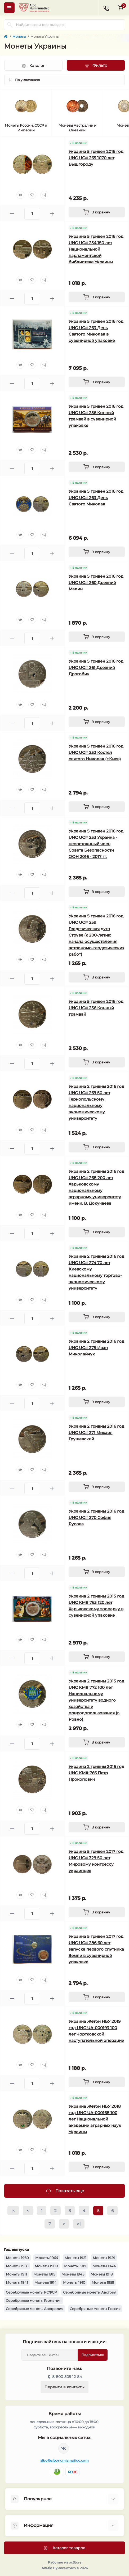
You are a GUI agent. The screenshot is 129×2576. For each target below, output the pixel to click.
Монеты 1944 (104, 2266)
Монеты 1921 (75, 2258)
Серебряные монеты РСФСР (31, 2292)
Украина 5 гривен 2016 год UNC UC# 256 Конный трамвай (96, 1008)
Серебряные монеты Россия (95, 2309)
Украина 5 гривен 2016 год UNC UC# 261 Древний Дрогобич (96, 667)
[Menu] (9, 7)
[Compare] (44, 195)
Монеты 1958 (17, 2266)
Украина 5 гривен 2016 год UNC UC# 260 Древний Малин (96, 582)
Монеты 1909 (46, 2266)
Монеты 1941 (17, 2282)
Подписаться (93, 2355)
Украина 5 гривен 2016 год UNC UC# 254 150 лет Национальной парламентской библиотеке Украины (96, 249)
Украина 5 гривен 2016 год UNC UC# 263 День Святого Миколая (96, 497)
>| (79, 2223)
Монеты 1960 (17, 2258)
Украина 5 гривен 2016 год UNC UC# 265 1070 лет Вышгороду (96, 158)
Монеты (19, 36)
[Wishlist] (32, 195)
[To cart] (97, 212)
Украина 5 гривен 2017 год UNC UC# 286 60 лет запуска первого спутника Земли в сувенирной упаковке (96, 1949)
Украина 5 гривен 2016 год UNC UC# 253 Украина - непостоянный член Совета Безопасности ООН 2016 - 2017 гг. (96, 843)
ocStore (75, 2562)
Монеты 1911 (16, 2274)
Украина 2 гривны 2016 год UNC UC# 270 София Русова (96, 1517)
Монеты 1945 (72, 2274)
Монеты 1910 (74, 2282)
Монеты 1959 (103, 2282)
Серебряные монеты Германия (33, 2300)
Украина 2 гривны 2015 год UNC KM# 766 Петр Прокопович (96, 1773)
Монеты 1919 (75, 2266)
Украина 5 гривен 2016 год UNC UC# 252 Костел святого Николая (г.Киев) (96, 752)
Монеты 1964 (46, 2258)
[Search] (10, 24)
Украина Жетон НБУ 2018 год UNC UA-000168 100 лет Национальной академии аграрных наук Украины (95, 2119)
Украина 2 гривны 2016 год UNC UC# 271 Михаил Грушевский (96, 1432)
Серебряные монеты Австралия (34, 2309)
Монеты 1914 (45, 2282)
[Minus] (12, 213)
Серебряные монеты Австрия (89, 2292)
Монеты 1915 (44, 2274)
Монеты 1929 (104, 2258)
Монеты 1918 (102, 2274)
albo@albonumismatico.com (64, 2460)
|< (13, 2210)
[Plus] (52, 213)
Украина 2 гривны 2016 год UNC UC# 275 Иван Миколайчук (96, 1347)
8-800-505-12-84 (67, 2376)
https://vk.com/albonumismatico (63, 2448)
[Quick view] (20, 195)
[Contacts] (106, 7)
